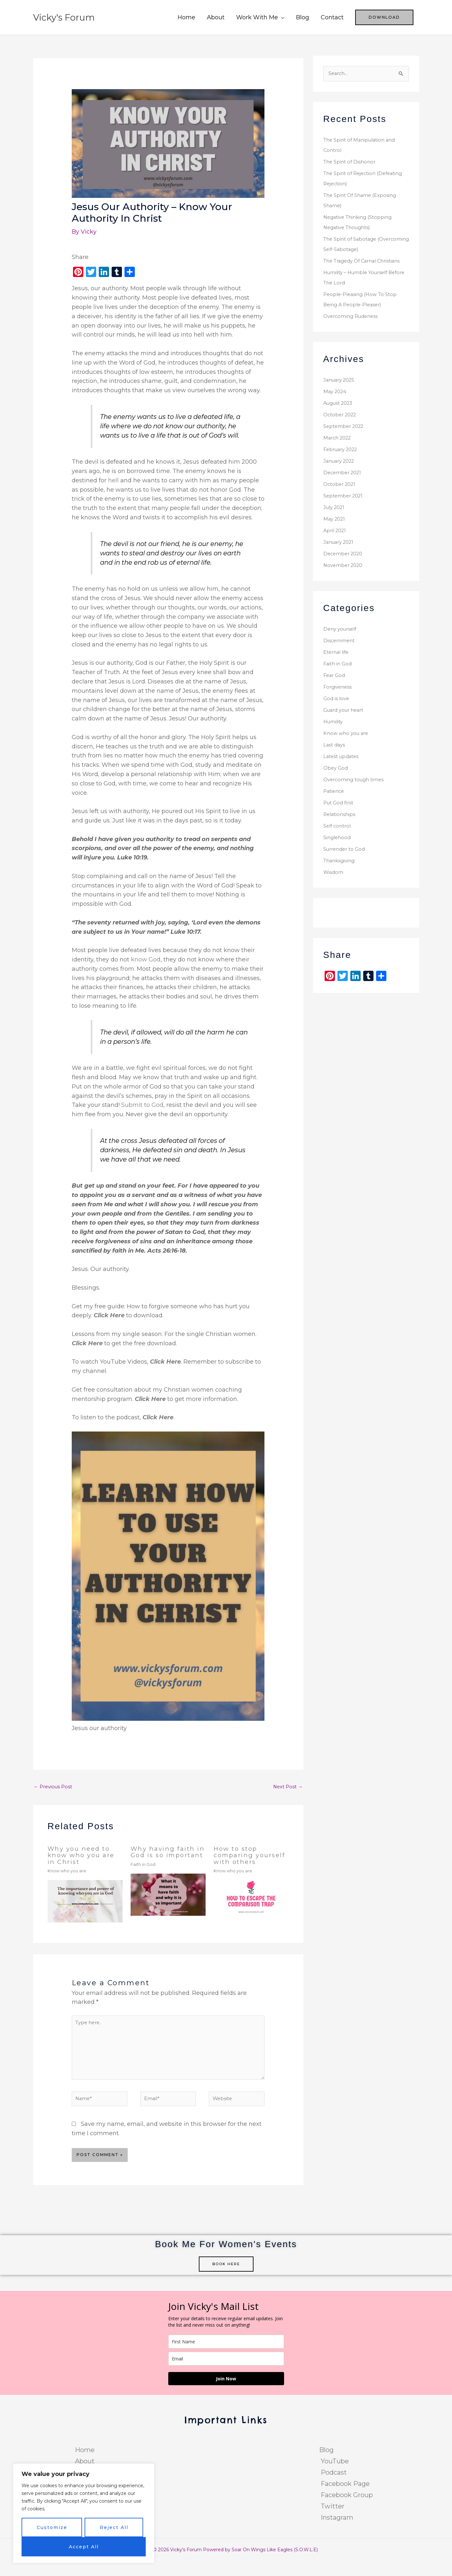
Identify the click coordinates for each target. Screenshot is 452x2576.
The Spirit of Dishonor (351, 162)
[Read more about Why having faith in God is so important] (168, 1901)
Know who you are (68, 1871)
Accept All (84, 2547)
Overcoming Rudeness (353, 317)
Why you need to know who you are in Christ (83, 1856)
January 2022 (341, 462)
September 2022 (345, 427)
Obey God (336, 768)
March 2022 (338, 438)
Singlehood (338, 838)
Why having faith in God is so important (164, 1856)
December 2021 (343, 473)
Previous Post (55, 1787)
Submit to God (142, 1104)
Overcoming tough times (355, 780)
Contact (332, 17)
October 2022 (341, 415)
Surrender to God (346, 850)
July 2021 (335, 508)
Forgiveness (338, 687)
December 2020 (344, 554)
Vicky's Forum (66, 17)
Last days (334, 745)
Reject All (114, 2527)
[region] (83, 2513)
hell (113, 480)
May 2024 (335, 392)
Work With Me (257, 17)
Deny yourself (341, 629)
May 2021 (335, 519)
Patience (334, 792)
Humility (334, 722)
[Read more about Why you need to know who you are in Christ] (85, 1901)
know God (145, 959)
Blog (302, 17)
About (216, 17)
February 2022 (342, 450)
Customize (52, 2527)
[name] (226, 2357)
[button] (384, 17)
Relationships (340, 815)
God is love (337, 699)
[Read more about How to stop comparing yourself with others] (251, 1908)
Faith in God (144, 1871)
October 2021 (340, 485)
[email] (226, 2374)
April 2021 (335, 531)
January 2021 (340, 543)
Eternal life (337, 653)
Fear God (335, 676)
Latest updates (342, 757)
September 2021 (344, 496)
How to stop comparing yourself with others (240, 1859)
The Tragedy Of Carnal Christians (365, 261)
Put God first (340, 803)
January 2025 (340, 380)
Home (186, 17)
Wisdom (333, 873)
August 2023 (340, 404)
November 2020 (344, 566)
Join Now (226, 2394)
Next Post (287, 1787)
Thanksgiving (340, 861)
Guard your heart (346, 711)
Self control (338, 826)
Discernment (340, 641)
